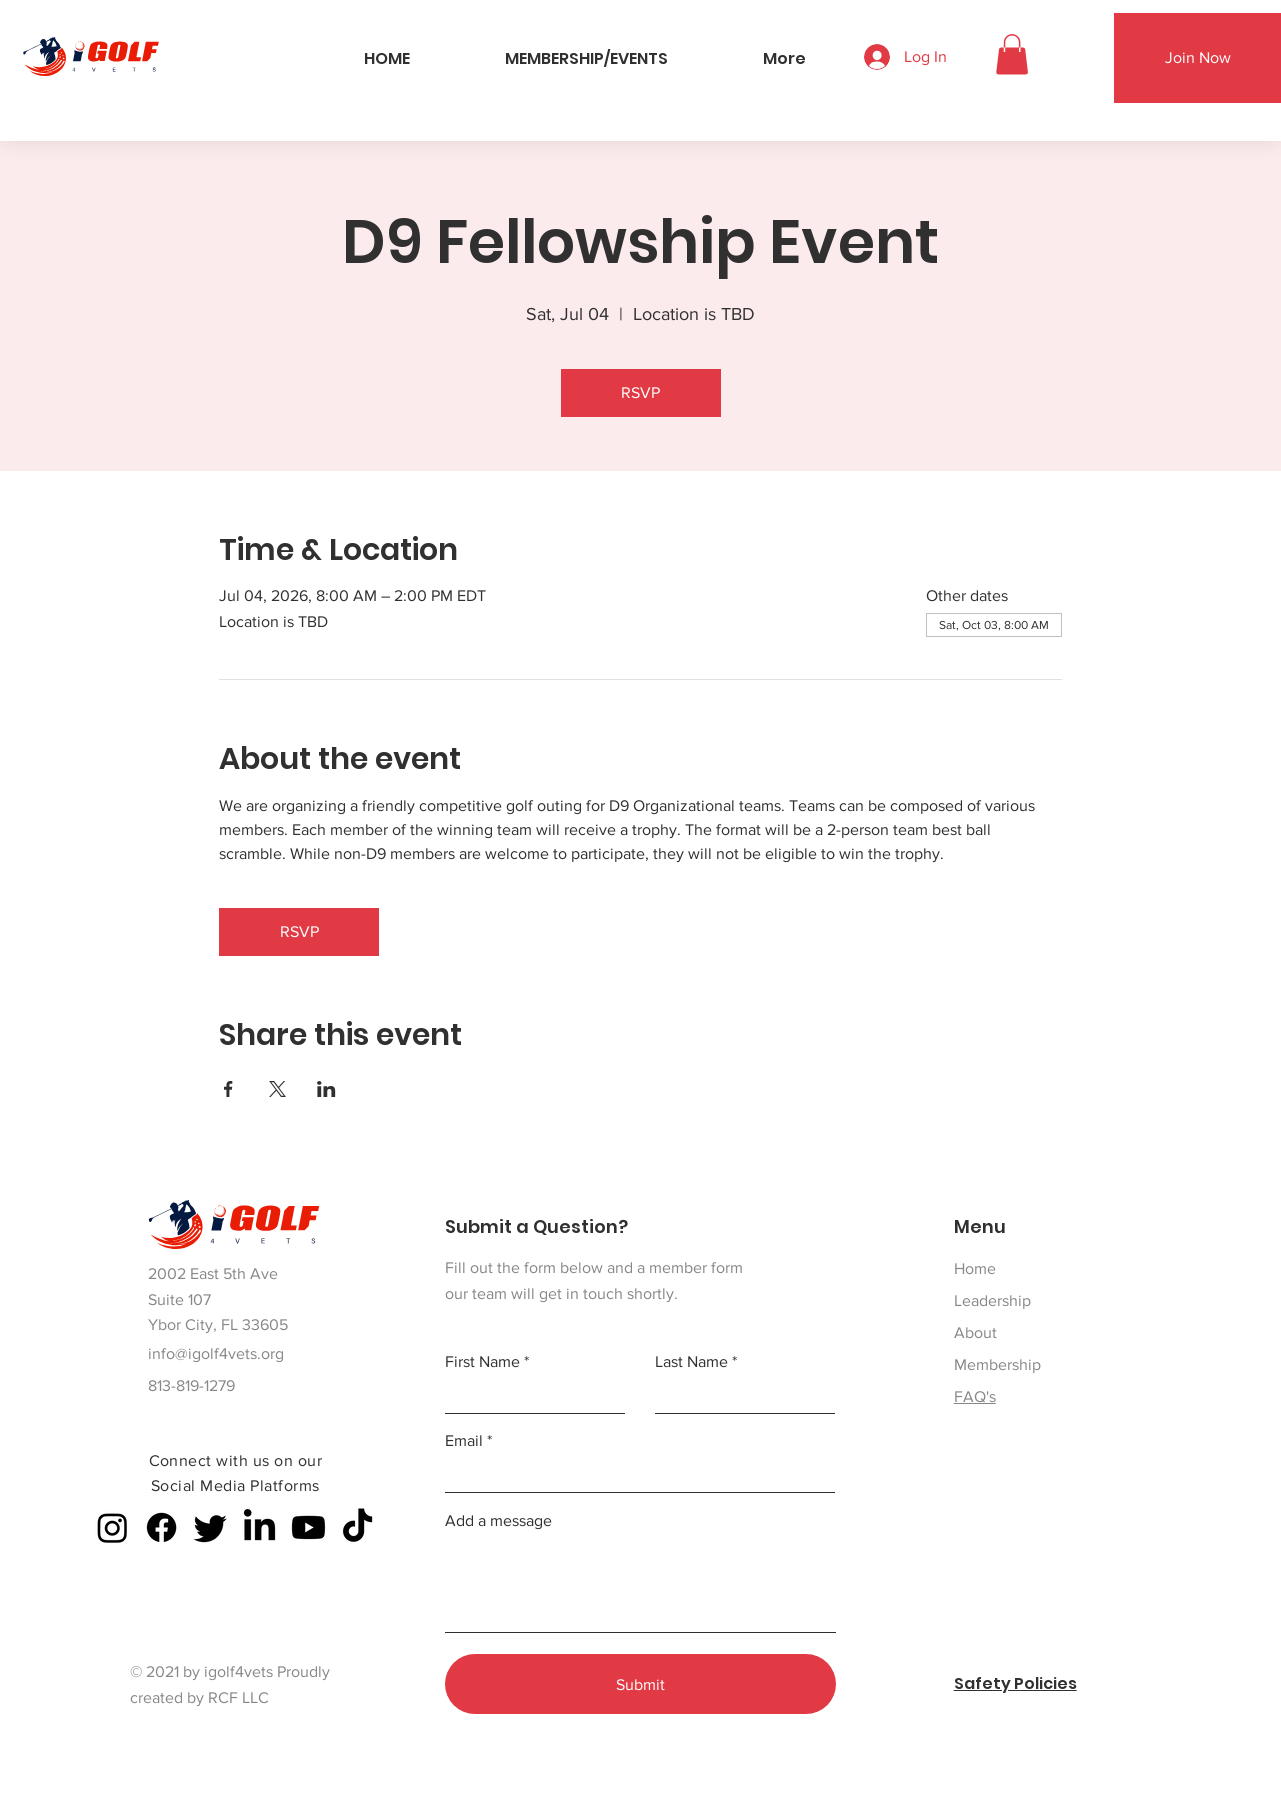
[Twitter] (210, 1527)
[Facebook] (161, 1527)
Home (975, 1268)
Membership (997, 1364)
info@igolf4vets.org (216, 1353)
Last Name (691, 1362)
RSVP (640, 392)
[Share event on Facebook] (228, 1089)
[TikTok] (357, 1527)
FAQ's (975, 1396)
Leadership (992, 1300)
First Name (482, 1362)
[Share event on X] (277, 1089)
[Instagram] (112, 1527)
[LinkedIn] (259, 1527)
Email (464, 1441)
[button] (1012, 54)
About (975, 1332)
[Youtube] (308, 1527)
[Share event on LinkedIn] (326, 1089)
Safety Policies (1015, 1683)
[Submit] (640, 1684)
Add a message (498, 1521)
